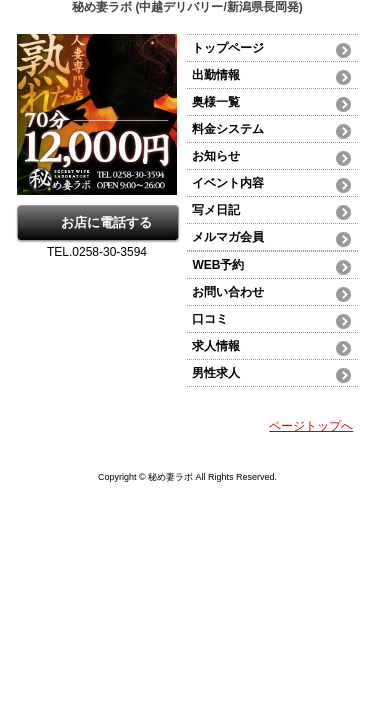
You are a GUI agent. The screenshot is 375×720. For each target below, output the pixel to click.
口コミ (210, 319)
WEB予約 (218, 265)
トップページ (228, 48)
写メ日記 (216, 210)
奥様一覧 (216, 102)
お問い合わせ (228, 292)
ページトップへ (311, 426)
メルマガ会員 (228, 237)
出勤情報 (216, 75)
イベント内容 (228, 183)
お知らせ (216, 156)
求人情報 (216, 346)
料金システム (228, 129)
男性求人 (216, 373)
